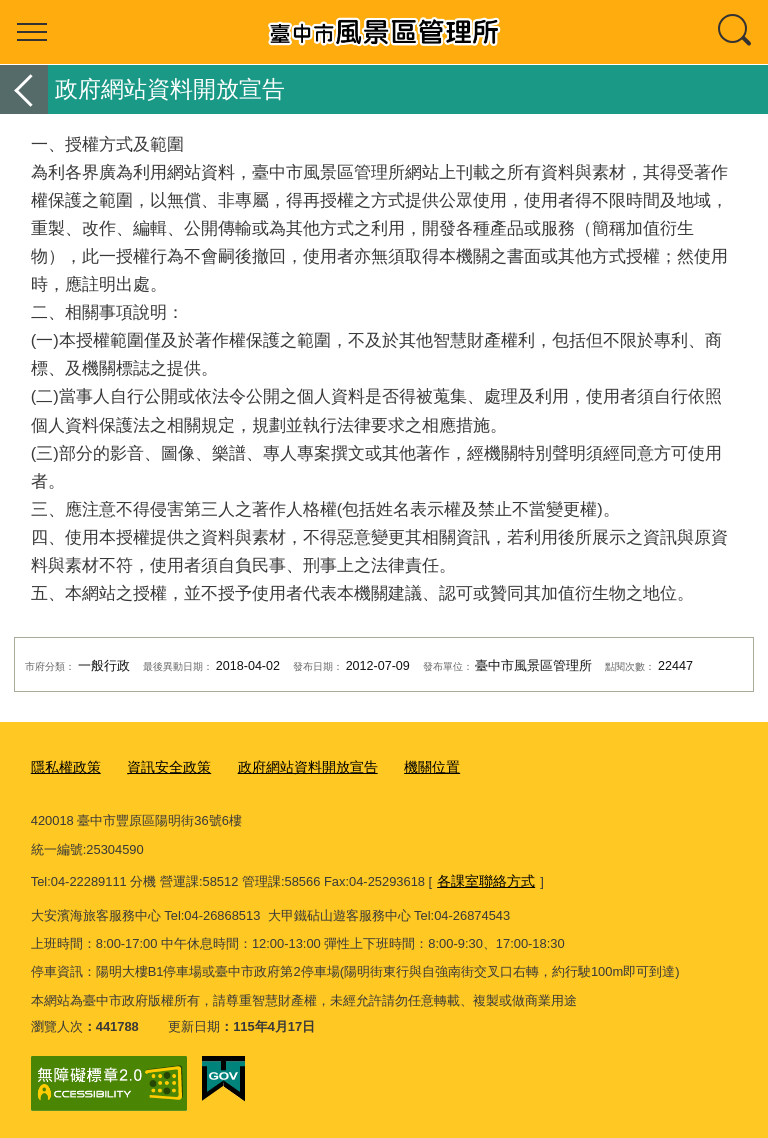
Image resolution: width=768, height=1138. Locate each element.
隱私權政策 (63, 767)
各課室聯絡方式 (482, 880)
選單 (32, 32)
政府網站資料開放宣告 (292, 767)
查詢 (736, 32)
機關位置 (409, 767)
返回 (24, 89)
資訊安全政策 (161, 767)
